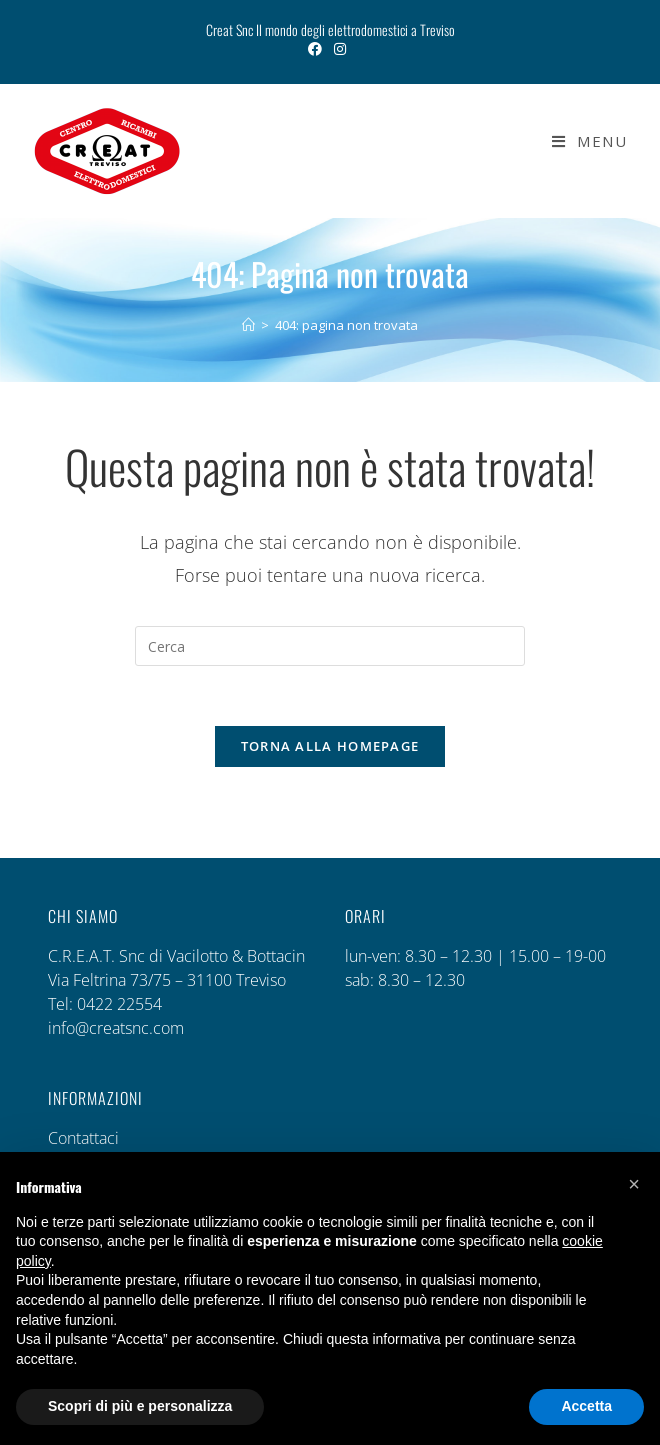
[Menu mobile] (582, 141)
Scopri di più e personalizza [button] (140, 1406)
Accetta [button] (586, 1406)
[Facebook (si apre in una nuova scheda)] (318, 49)
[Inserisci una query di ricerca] (330, 646)
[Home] (248, 325)
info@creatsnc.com (116, 1029)
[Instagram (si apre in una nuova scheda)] (340, 49)
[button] (634, 1184)
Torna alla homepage (330, 747)
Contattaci (83, 1139)
